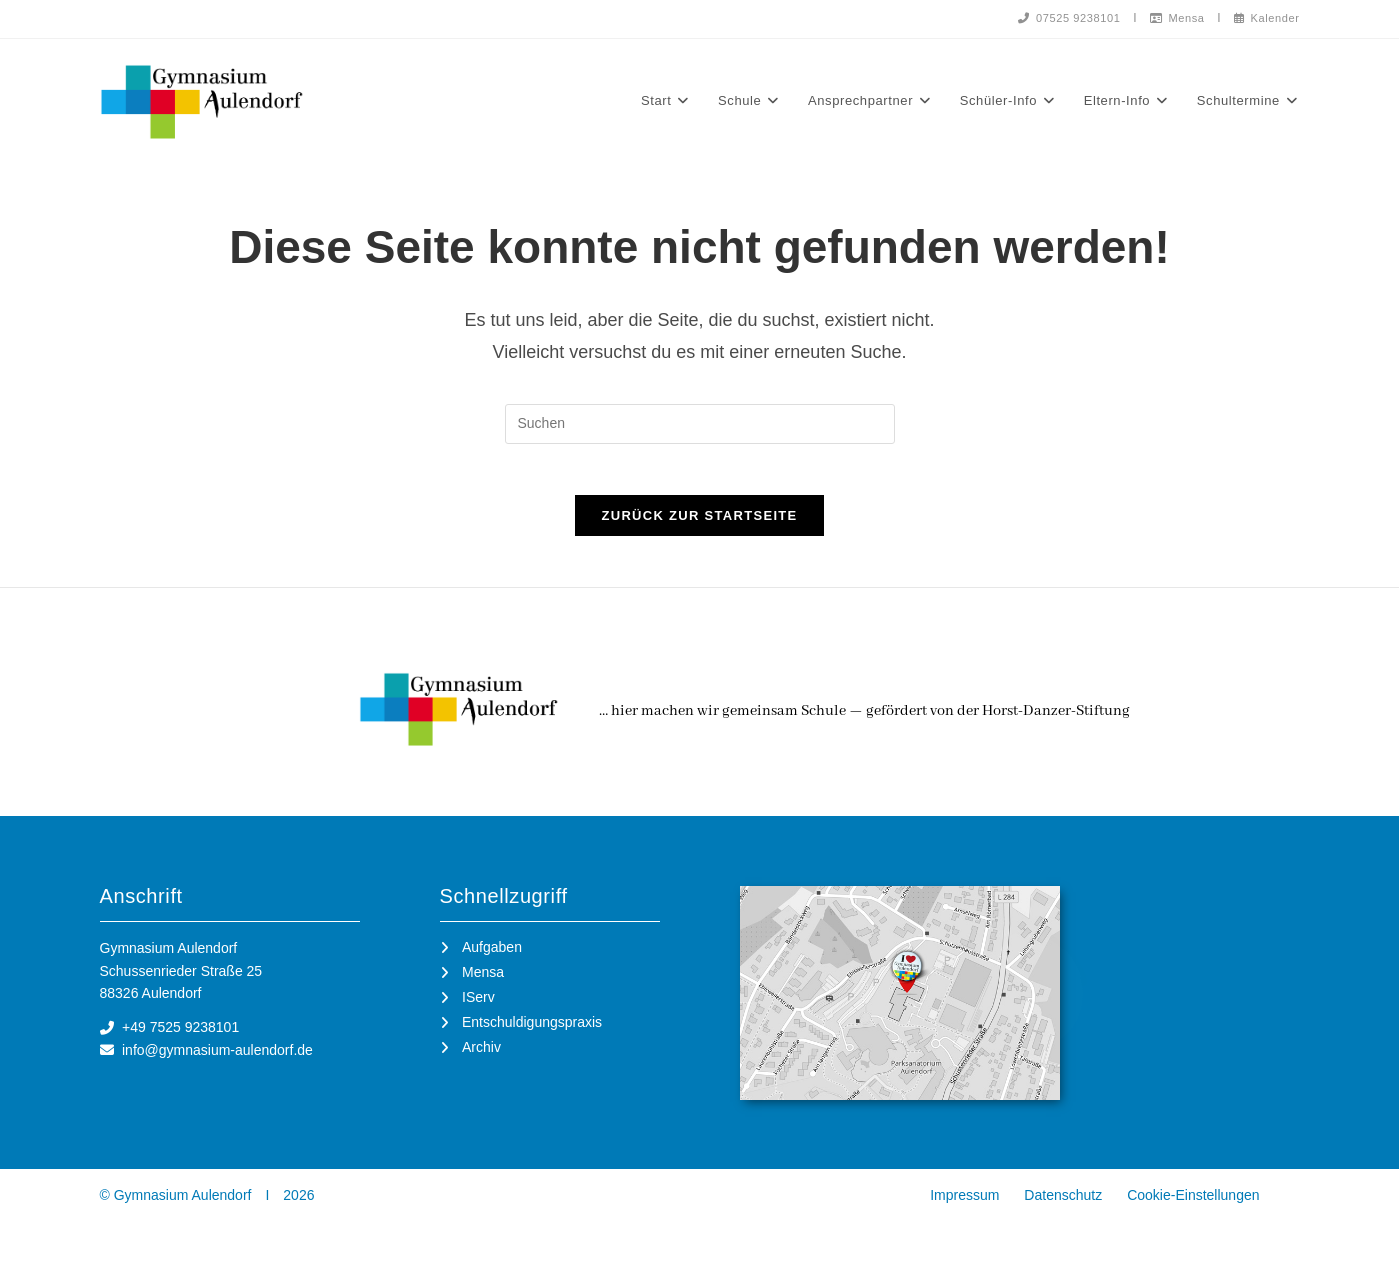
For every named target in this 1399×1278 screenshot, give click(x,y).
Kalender (1263, 18)
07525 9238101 (1055, 18)
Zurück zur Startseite (699, 529)
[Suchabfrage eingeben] (700, 428)
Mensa (1169, 18)
